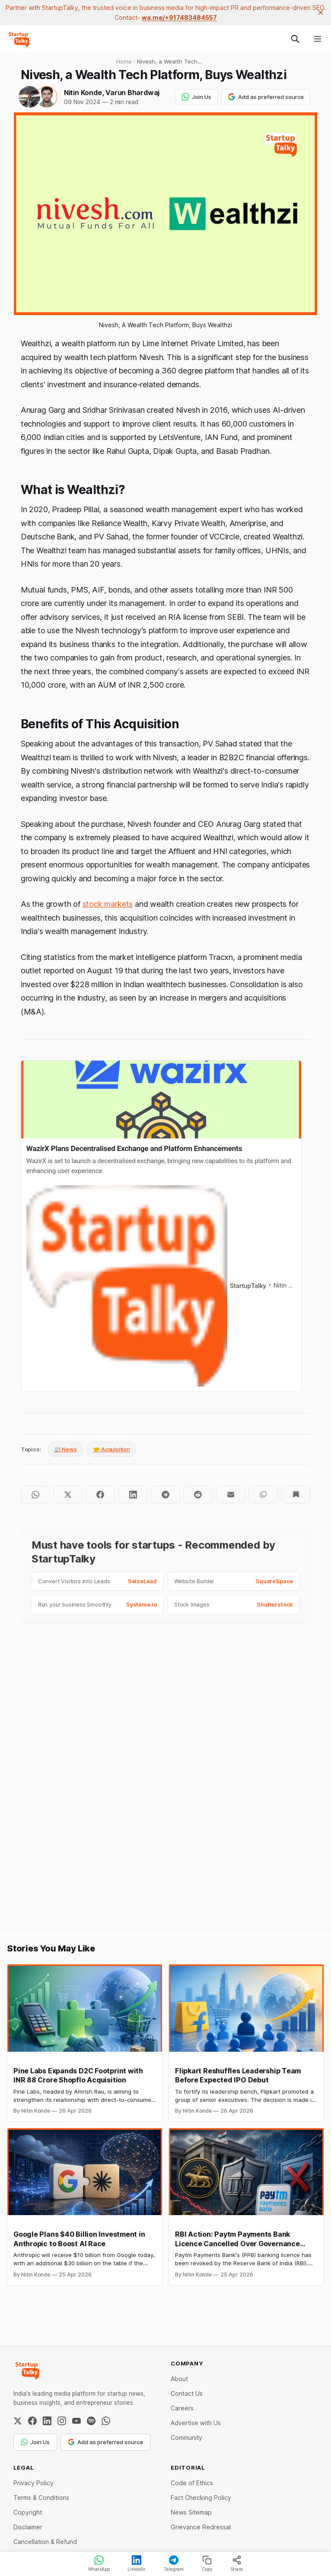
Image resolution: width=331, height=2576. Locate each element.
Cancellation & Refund (45, 2541)
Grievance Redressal (201, 2527)
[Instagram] (61, 2421)
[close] (321, 12)
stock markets (108, 904)
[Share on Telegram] (165, 1494)
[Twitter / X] (17, 2421)
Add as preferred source (266, 97)
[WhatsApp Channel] (106, 2421)
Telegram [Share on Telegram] (174, 2563)
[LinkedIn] (47, 2421)
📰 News (65, 1449)
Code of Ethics (192, 2483)
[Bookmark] (295, 1494)
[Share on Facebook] (100, 1494)
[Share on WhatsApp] (35, 1494)
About (179, 2378)
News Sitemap (191, 2512)
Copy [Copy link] (207, 2563)
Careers (182, 2408)
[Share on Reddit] (198, 1494)
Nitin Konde (83, 92)
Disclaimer (27, 2527)
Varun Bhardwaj (132, 92)
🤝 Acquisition (111, 1449)
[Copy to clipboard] (262, 1494)
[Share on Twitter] (67, 1494)
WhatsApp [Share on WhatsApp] (99, 2563)
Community (186, 2437)
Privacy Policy (33, 2483)
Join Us (196, 97)
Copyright (27, 2512)
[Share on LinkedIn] (132, 1494)
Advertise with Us (196, 2422)
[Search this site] (295, 38)
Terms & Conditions (41, 2497)
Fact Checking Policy (201, 2497)
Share (236, 2563)
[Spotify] (91, 2421)
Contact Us (187, 2393)
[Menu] (317, 38)
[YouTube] (76, 2421)
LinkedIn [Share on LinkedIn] (136, 2563)
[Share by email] (230, 1494)
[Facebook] (32, 2421)
